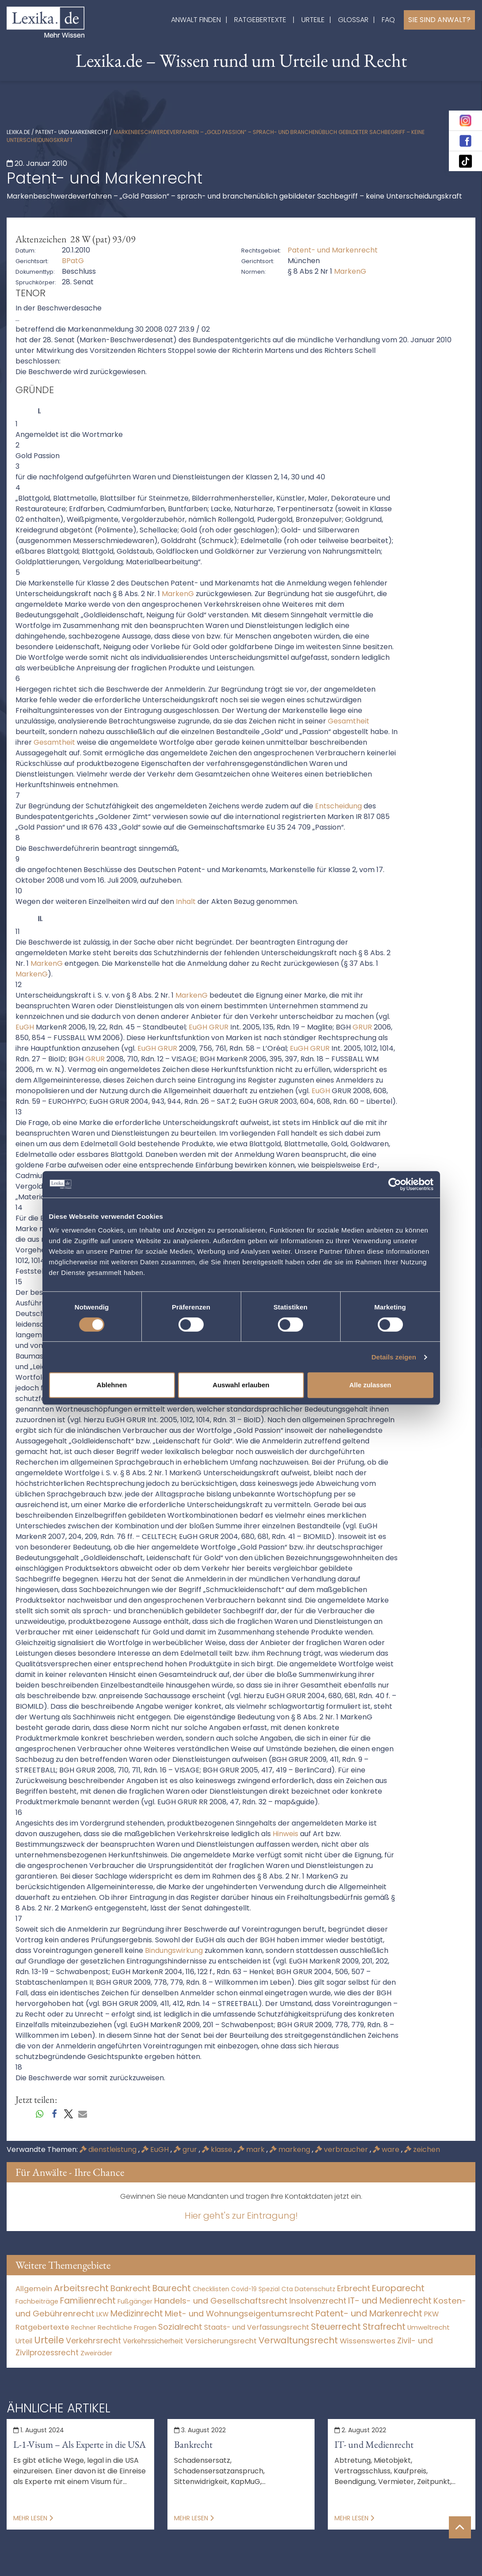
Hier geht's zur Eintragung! (241, 2215)
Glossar (353, 20)
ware (387, 2149)
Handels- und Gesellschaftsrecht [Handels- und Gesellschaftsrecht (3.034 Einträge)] (221, 2300)
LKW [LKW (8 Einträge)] (102, 2314)
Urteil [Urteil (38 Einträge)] (23, 2341)
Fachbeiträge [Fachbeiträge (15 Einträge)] (36, 2301)
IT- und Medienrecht (374, 2444)
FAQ (388, 20)
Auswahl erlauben (241, 1385)
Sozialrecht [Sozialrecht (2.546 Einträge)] (180, 2326)
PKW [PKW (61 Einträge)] (431, 2314)
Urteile (313, 20)
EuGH (156, 2149)
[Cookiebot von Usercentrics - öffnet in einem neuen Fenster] (394, 1184)
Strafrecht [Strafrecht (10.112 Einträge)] (384, 2327)
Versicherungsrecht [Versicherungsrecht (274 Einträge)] (221, 2341)
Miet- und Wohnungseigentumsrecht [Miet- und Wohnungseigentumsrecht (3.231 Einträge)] (239, 2313)
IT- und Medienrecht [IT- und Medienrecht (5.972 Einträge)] (390, 2301)
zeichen (422, 2149)
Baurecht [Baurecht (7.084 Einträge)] (171, 2288)
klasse (218, 2149)
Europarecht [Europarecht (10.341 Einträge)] (398, 2288)
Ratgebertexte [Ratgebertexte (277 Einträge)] (42, 2327)
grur (186, 2149)
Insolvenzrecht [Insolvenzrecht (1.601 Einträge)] (317, 2300)
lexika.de (18, 132)
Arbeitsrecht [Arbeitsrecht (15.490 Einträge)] (81, 2288)
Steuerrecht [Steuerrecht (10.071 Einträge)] (336, 2327)
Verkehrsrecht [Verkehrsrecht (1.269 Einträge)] (93, 2340)
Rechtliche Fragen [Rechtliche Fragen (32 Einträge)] (127, 2327)
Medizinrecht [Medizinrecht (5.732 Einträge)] (136, 2314)
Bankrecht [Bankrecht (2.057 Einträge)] (130, 2288)
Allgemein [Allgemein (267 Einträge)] (33, 2289)
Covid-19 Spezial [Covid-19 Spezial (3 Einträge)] (255, 2289)
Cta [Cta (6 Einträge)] (287, 2289)
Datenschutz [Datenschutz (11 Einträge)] (315, 2289)
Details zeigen (394, 1357)
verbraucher (342, 2149)
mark (251, 2149)
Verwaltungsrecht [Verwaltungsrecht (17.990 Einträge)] (298, 2340)
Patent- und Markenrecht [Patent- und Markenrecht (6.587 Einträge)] (368, 2314)
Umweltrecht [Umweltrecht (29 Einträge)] (428, 2327)
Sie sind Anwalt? (439, 20)
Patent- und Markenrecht (71, 132)
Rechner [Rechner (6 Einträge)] (83, 2327)
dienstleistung (109, 2149)
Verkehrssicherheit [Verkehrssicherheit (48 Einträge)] (153, 2341)
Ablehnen (112, 1385)
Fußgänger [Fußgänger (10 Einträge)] (135, 2301)
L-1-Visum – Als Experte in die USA (79, 2444)
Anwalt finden (196, 20)
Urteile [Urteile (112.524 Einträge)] (49, 2340)
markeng (290, 2149)
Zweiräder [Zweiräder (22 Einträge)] (96, 2353)
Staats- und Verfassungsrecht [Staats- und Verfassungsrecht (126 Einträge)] (256, 2327)
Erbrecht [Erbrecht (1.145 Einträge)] (353, 2288)
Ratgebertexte (260, 20)
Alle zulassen (370, 1385)
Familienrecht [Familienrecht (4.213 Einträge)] (88, 2301)
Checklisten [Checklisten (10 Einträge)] (211, 2289)
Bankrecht (193, 2444)
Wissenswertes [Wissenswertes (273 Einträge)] (367, 2341)
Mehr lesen (33, 2518)
